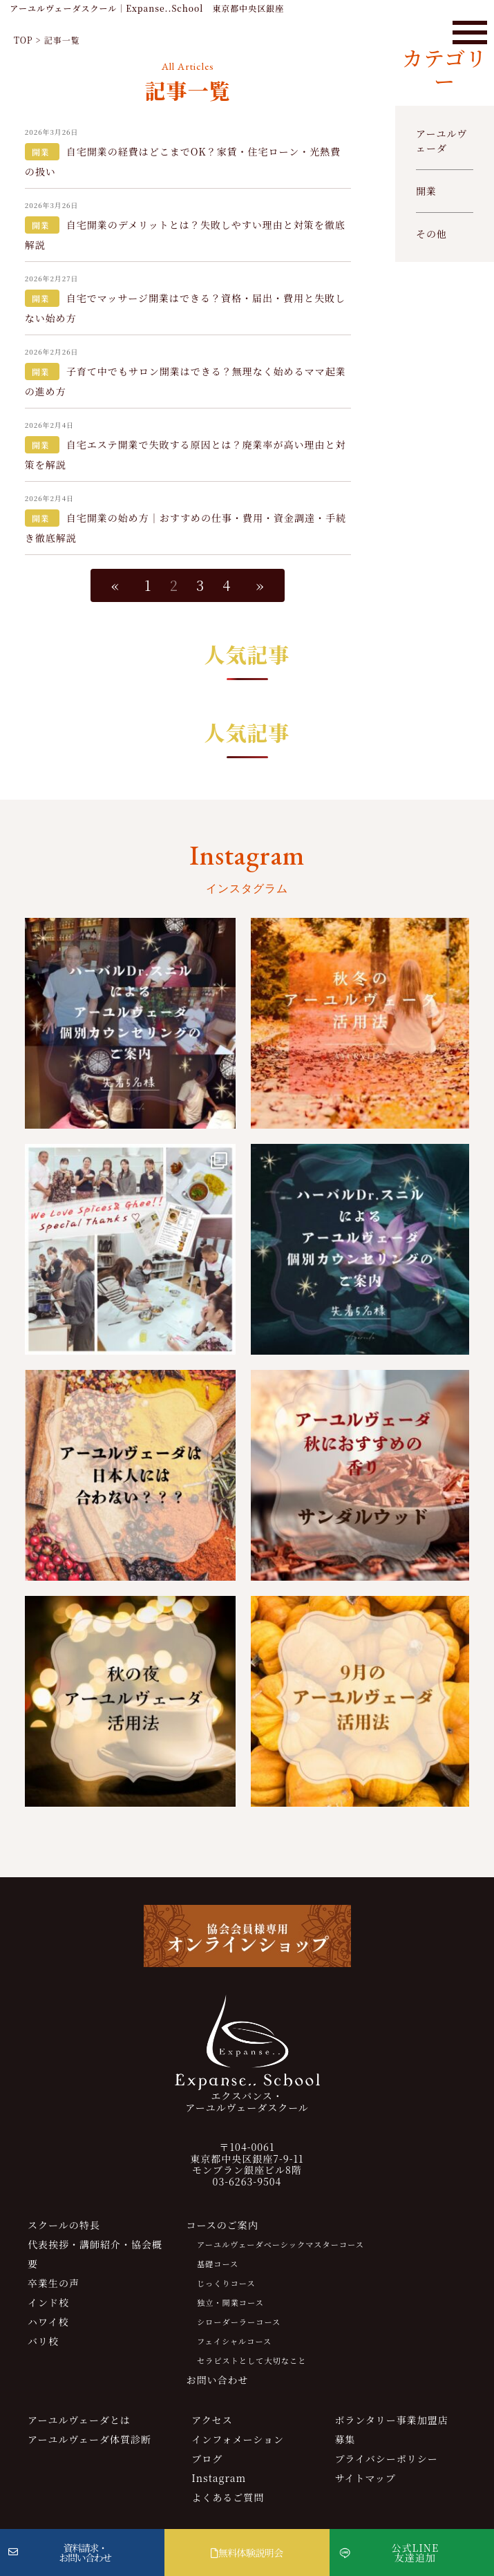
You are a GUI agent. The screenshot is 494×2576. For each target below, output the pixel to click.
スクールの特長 (64, 2225)
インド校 (48, 2302)
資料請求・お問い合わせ (85, 2552)
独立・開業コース (230, 2302)
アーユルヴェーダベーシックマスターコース (280, 2244)
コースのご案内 (222, 2225)
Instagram (218, 2478)
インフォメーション (237, 2439)
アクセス (212, 2420)
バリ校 (43, 2341)
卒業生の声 (53, 2283)
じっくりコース (226, 2282)
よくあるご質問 (227, 2497)
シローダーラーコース (239, 2321)
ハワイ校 (48, 2322)
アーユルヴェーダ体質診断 (89, 2439)
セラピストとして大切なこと (251, 2360)
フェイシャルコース (234, 2341)
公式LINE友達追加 (415, 2552)
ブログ (206, 2458)
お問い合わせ (218, 2380)
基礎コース (217, 2263)
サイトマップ (364, 2478)
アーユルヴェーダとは (79, 2420)
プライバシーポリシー (385, 2458)
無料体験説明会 (247, 2552)
